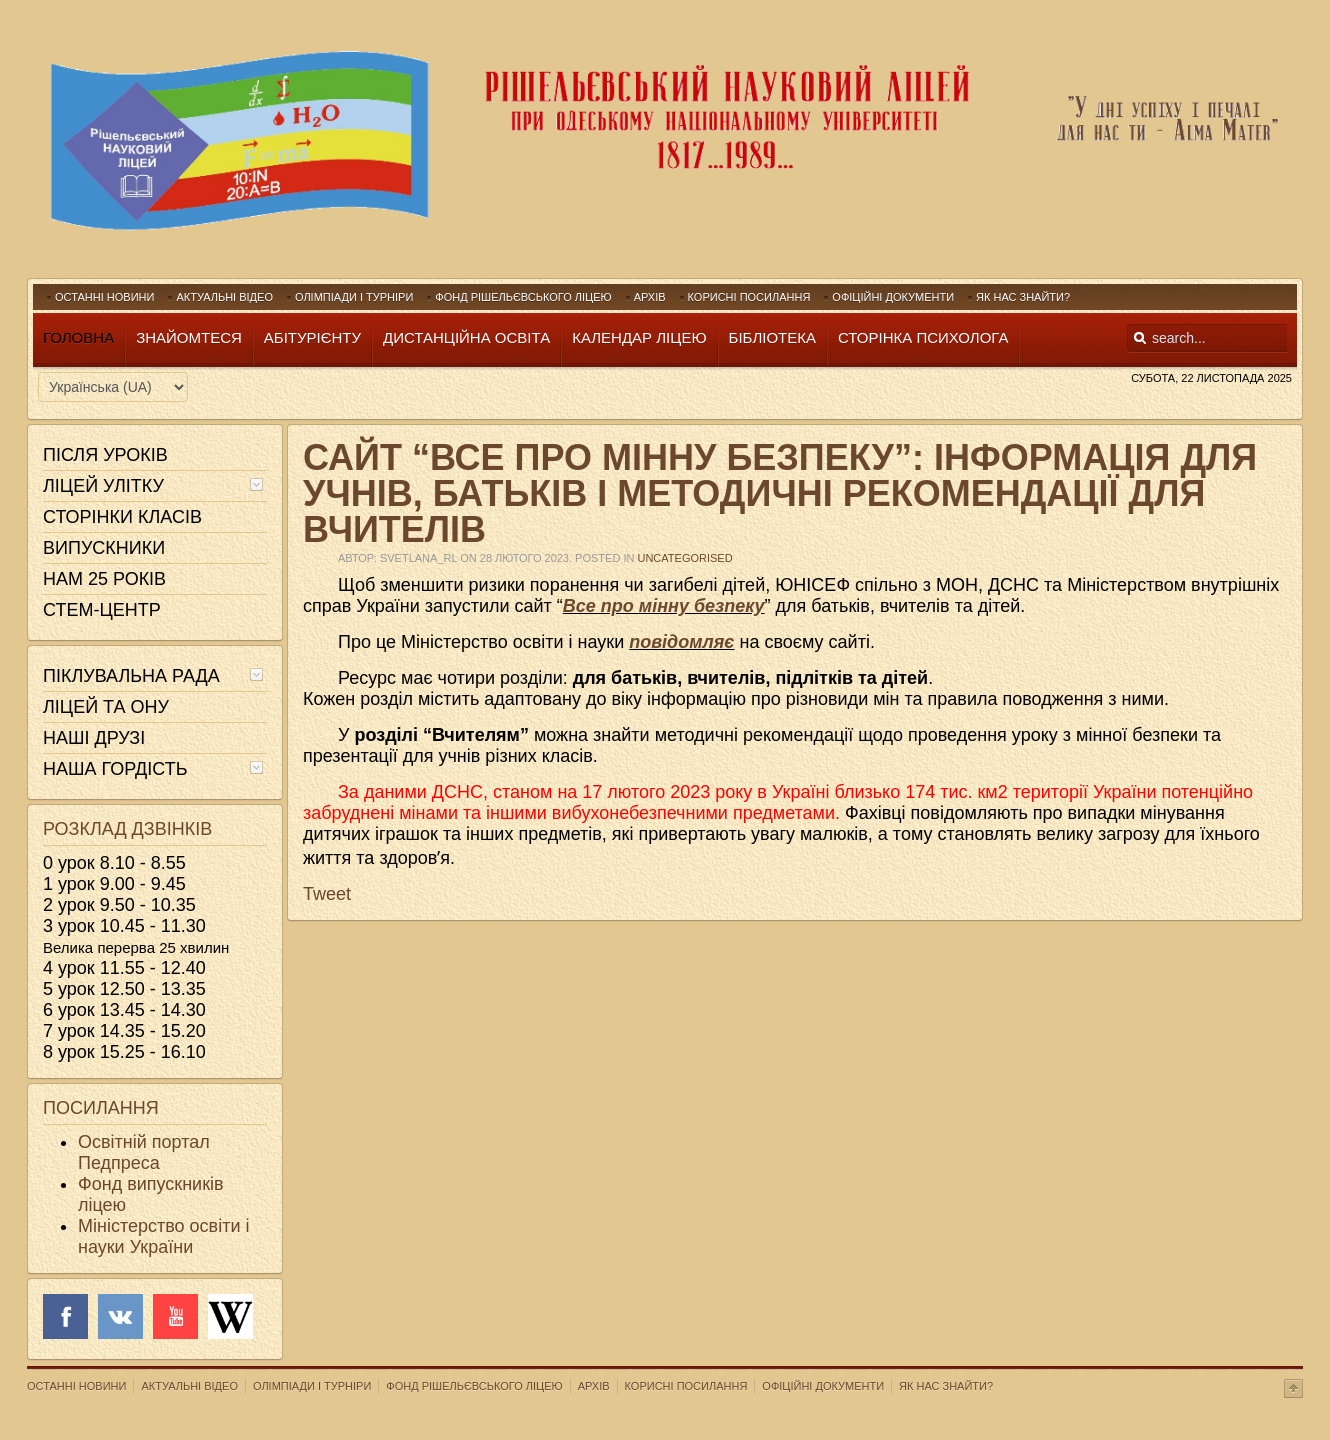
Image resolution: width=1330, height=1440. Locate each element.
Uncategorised (684, 558)
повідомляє (681, 642)
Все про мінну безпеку (664, 606)
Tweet (327, 894)
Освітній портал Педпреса (144, 1152)
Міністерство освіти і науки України (163, 1236)
